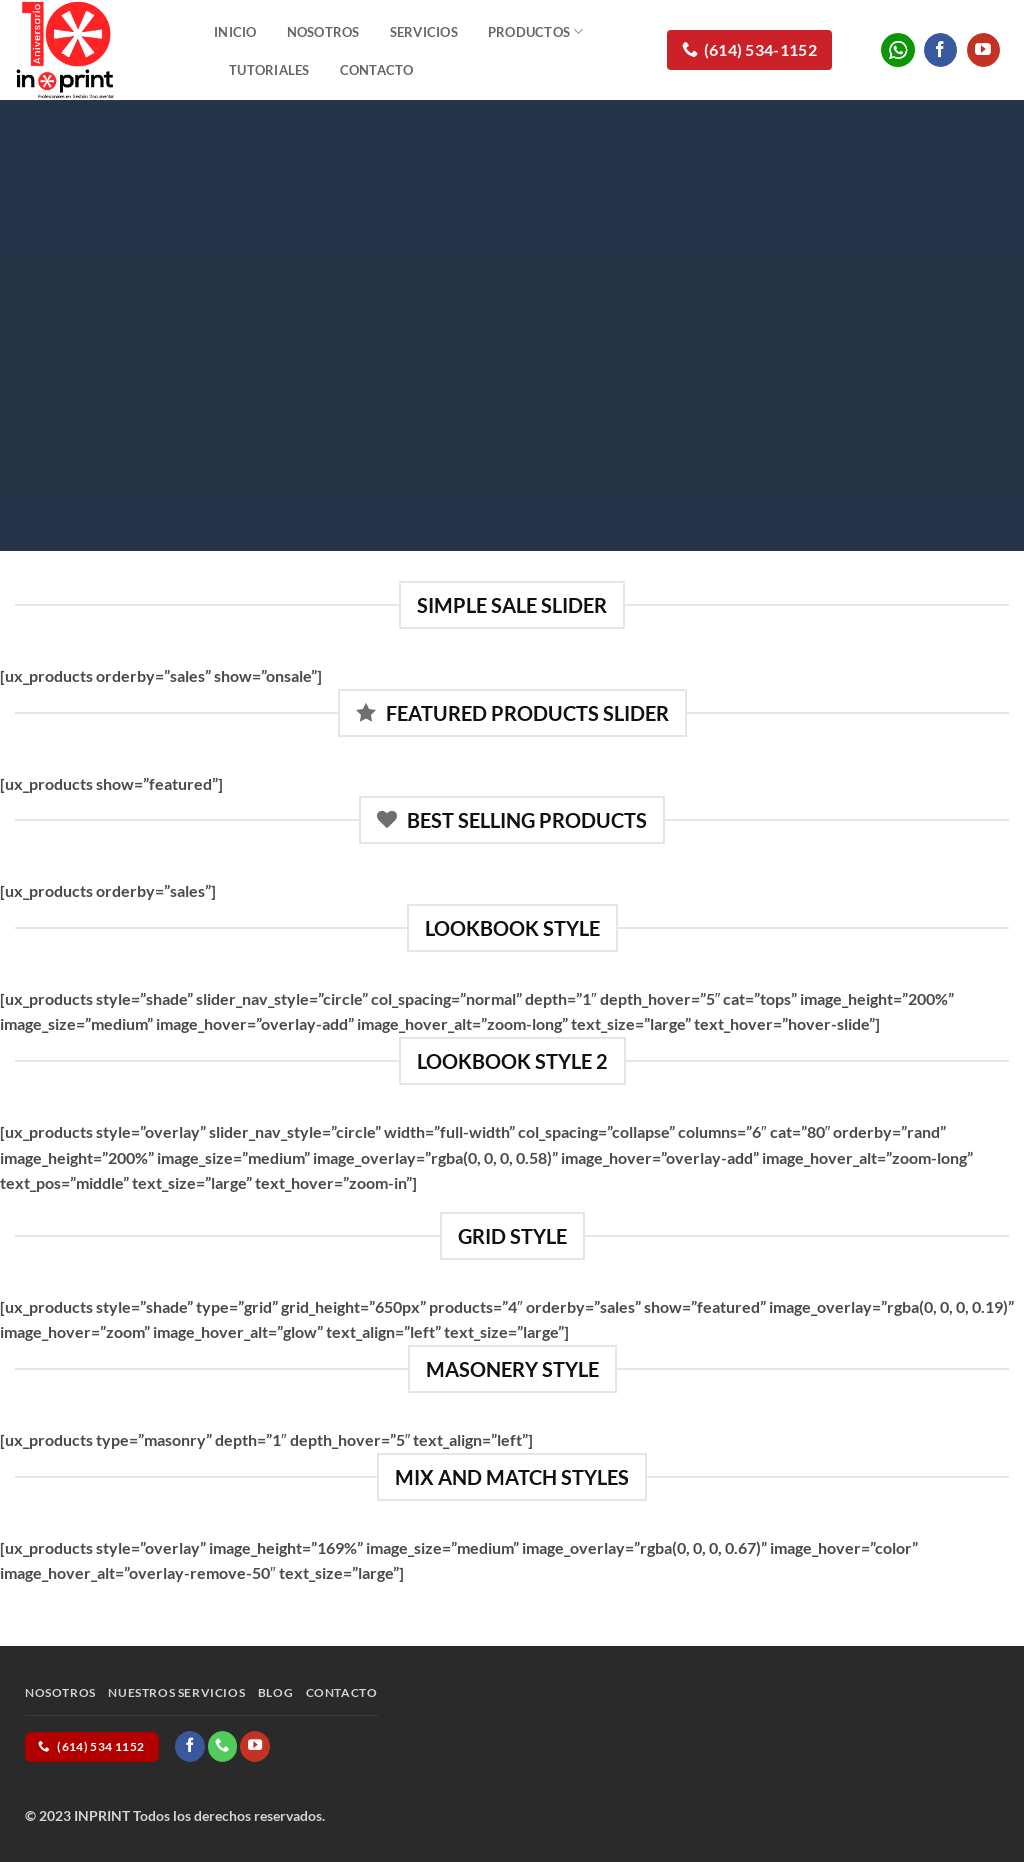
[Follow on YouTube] (983, 50)
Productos (536, 31)
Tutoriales (269, 70)
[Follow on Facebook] (940, 50)
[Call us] (223, 1746)
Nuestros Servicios (176, 1692)
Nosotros (323, 32)
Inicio (235, 32)
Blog (275, 1692)
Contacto (377, 70)
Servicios (424, 32)
